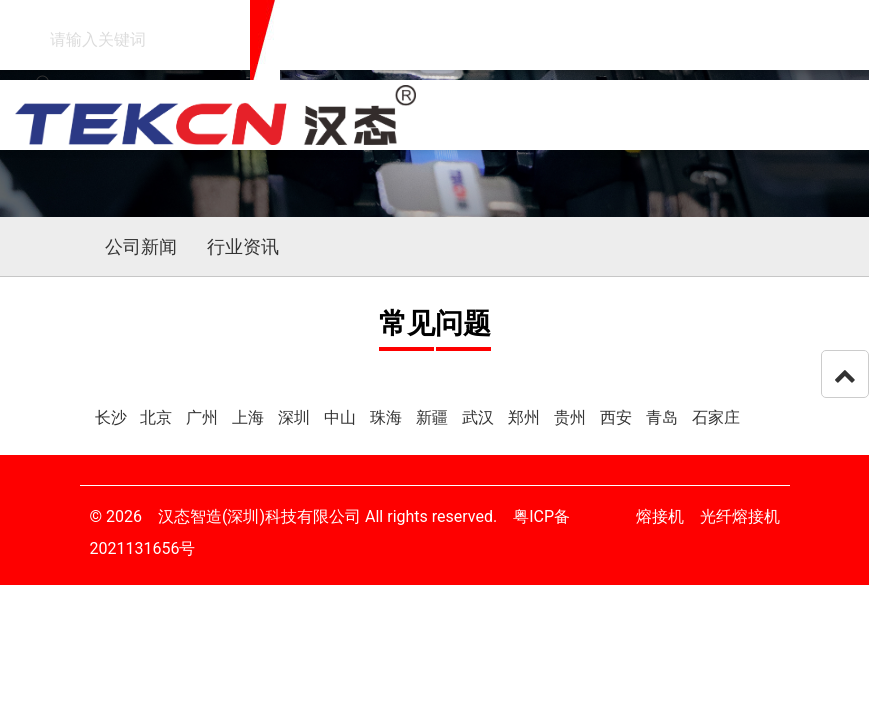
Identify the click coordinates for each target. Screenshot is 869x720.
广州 (204, 417)
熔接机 (660, 516)
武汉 (480, 417)
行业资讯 (243, 246)
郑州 (526, 417)
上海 (250, 417)
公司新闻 (141, 246)
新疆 (434, 417)
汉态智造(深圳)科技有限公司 (259, 516)
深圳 (296, 417)
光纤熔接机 (740, 516)
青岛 (664, 417)
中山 (342, 417)
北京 (158, 417)
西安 (618, 417)
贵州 (572, 417)
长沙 (113, 417)
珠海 (388, 417)
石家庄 (716, 417)
